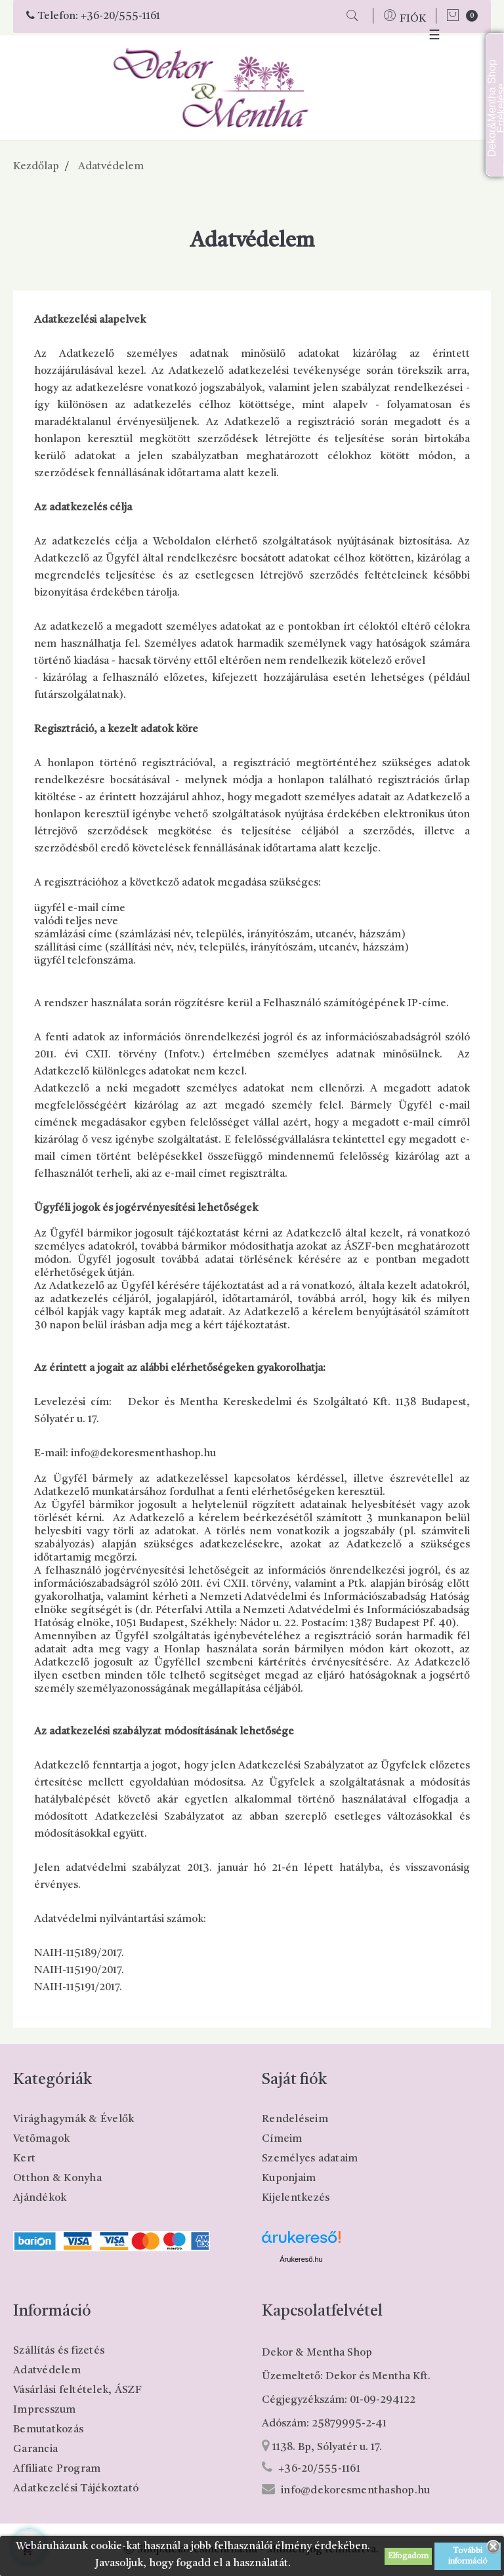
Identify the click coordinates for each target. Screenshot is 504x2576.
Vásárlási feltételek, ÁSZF (77, 2390)
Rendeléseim (295, 2119)
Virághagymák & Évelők (73, 2119)
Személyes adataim (310, 2159)
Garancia (35, 2449)
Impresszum (44, 2410)
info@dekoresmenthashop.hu (355, 2490)
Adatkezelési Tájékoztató (75, 2489)
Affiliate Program (56, 2469)
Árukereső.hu (301, 2259)
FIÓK (413, 19)
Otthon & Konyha (57, 2178)
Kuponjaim (289, 2178)
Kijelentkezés (295, 2198)
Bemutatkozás (48, 2429)
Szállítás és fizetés (58, 2351)
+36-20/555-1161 (120, 16)
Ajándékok (39, 2198)
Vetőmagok (41, 2139)
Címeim (282, 2139)
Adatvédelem (47, 2370)
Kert (24, 2159)
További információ (468, 2556)
